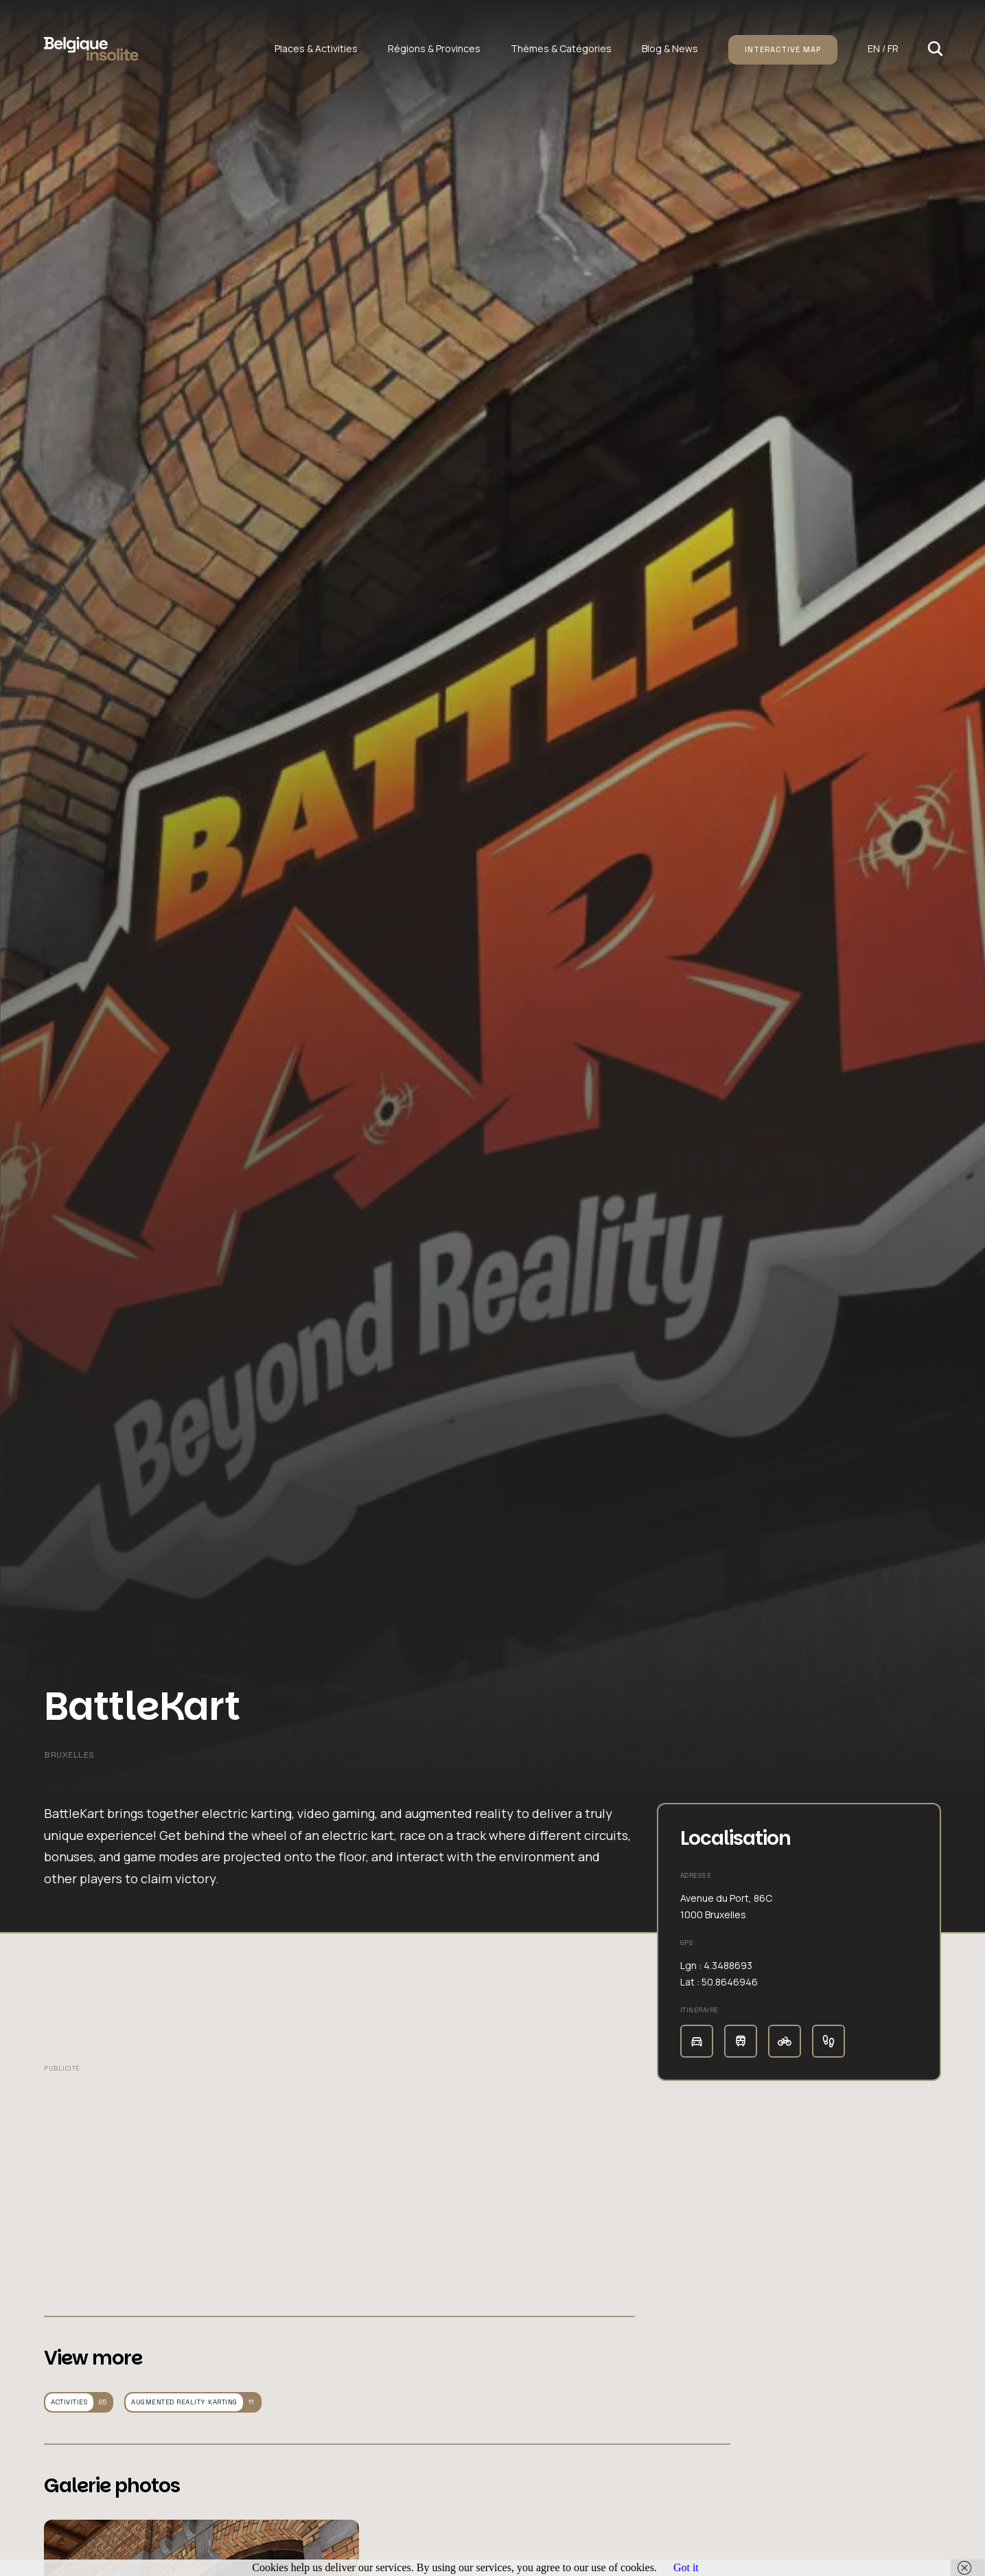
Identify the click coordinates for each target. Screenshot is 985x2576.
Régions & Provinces (434, 48)
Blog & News (670, 48)
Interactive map (783, 49)
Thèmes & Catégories (561, 48)
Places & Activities (316, 48)
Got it (686, 2567)
